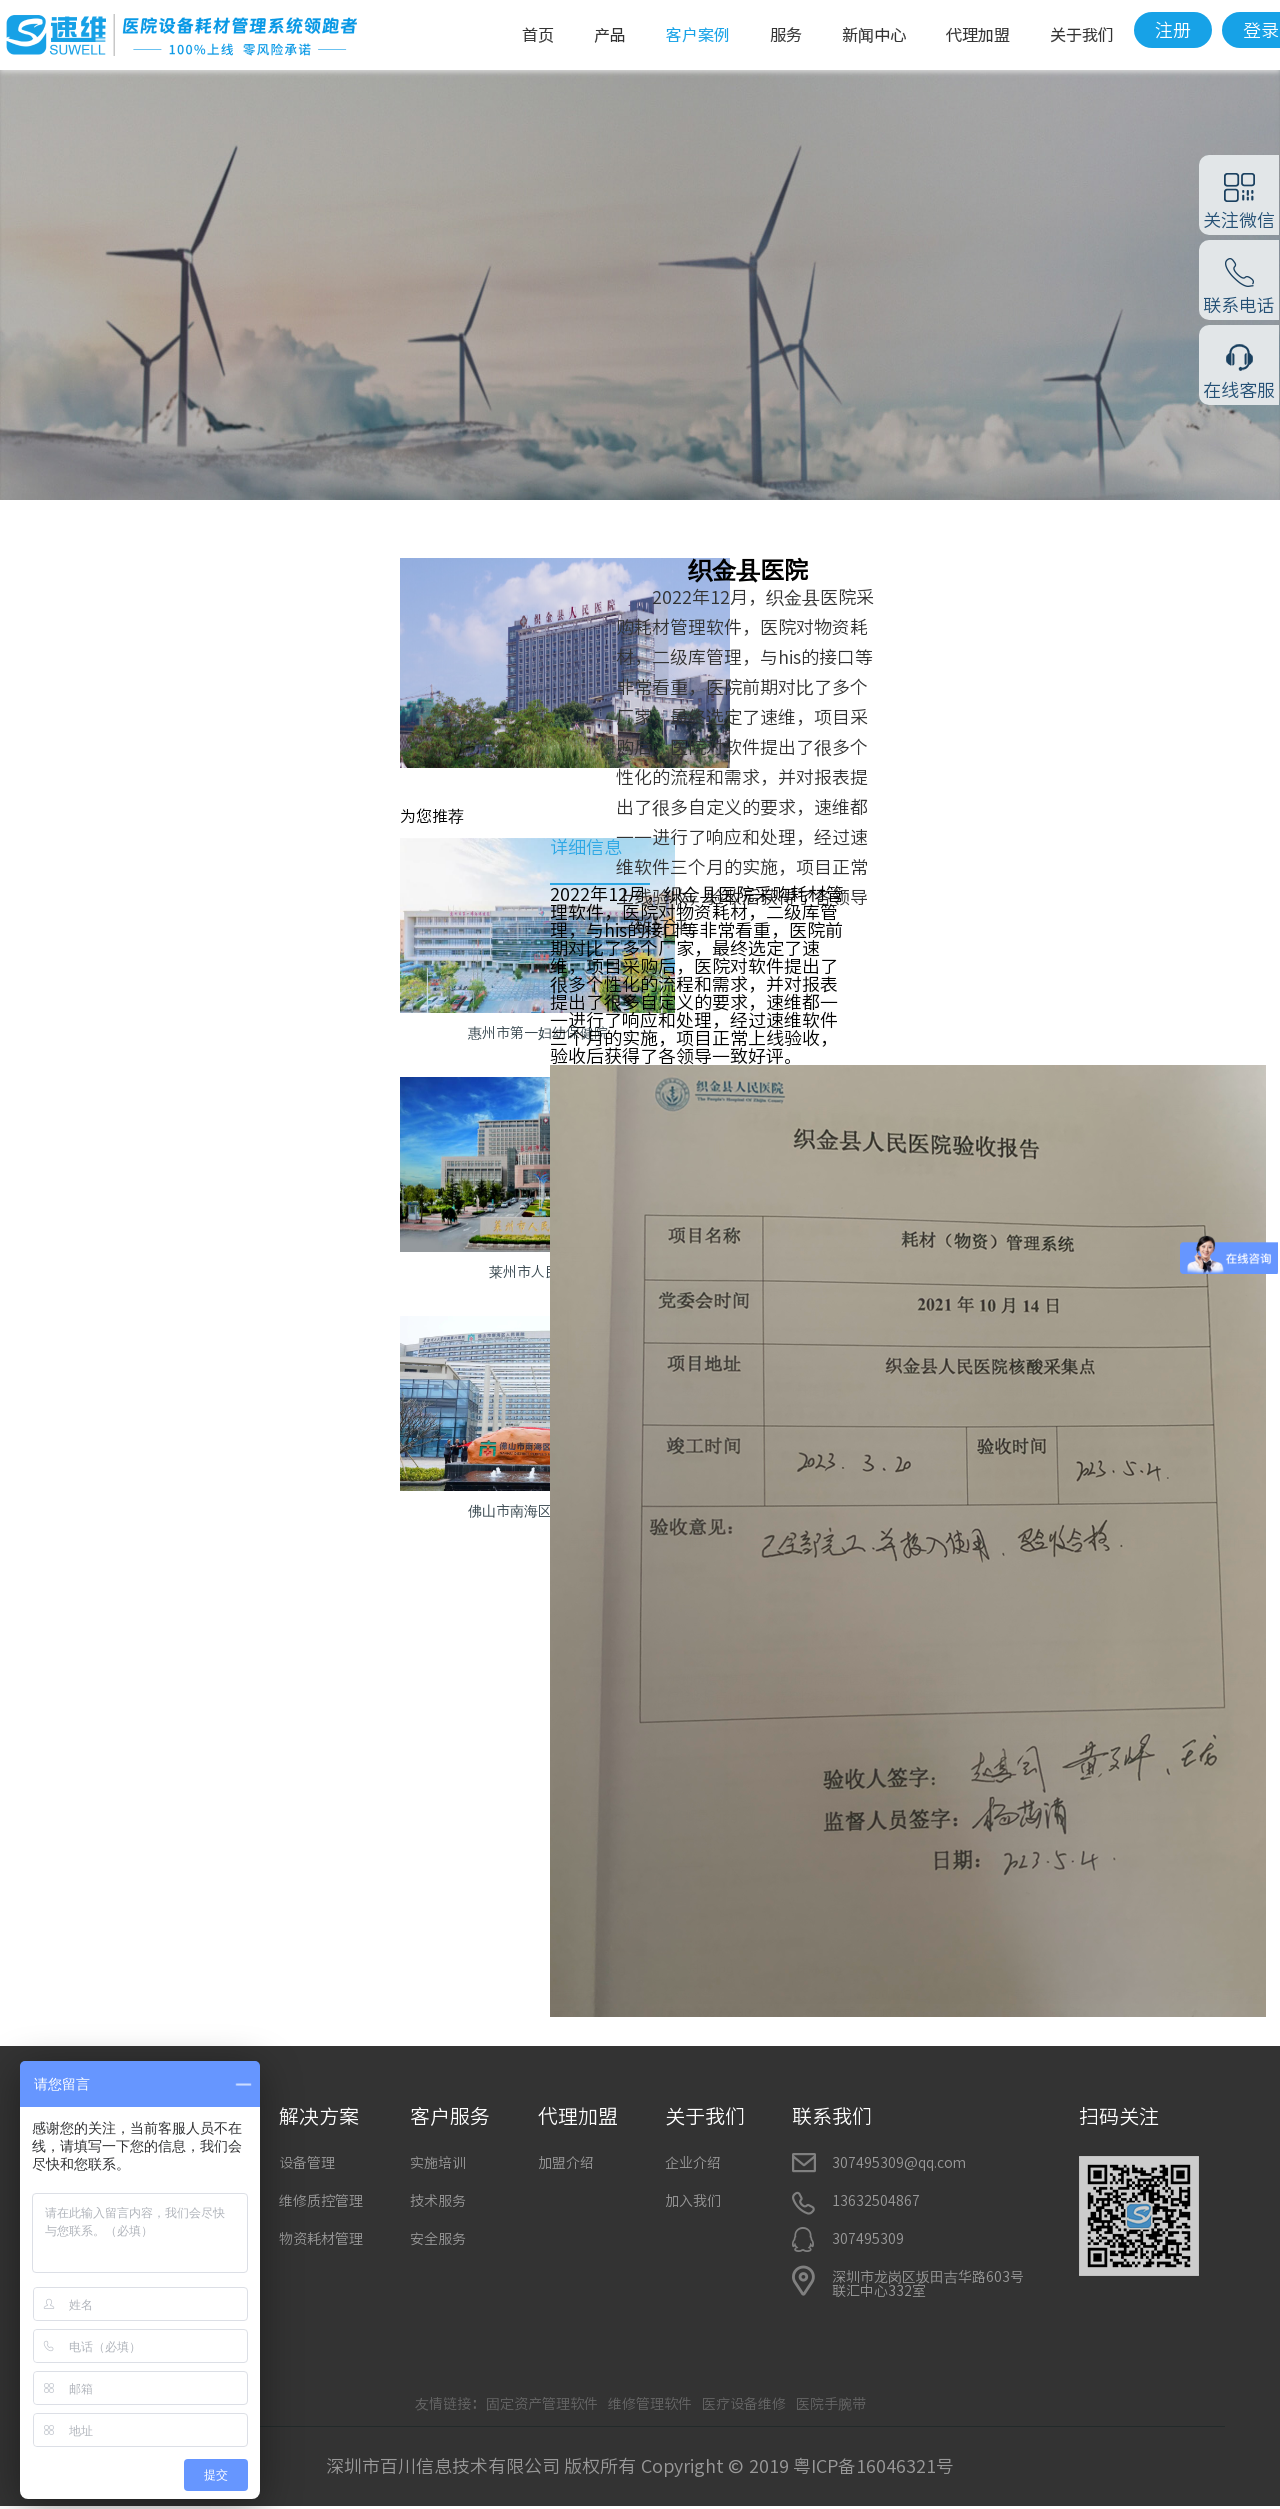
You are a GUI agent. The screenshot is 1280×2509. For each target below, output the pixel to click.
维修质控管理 (321, 2201)
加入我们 (693, 2201)
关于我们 (1082, 35)
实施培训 (438, 2163)
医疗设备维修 (744, 2404)
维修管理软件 (650, 2404)
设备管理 (307, 2163)
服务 (786, 35)
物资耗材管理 (321, 2239)
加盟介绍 (566, 2163)
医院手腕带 (831, 2404)
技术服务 (438, 2201)
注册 (1173, 30)
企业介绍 (693, 2163)
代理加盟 (978, 35)
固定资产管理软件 (542, 2404)
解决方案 (319, 2116)
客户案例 (698, 35)
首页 (538, 35)
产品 (610, 35)
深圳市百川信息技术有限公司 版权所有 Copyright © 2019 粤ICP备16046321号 (640, 2466)
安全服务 (438, 2239)
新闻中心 (874, 35)
